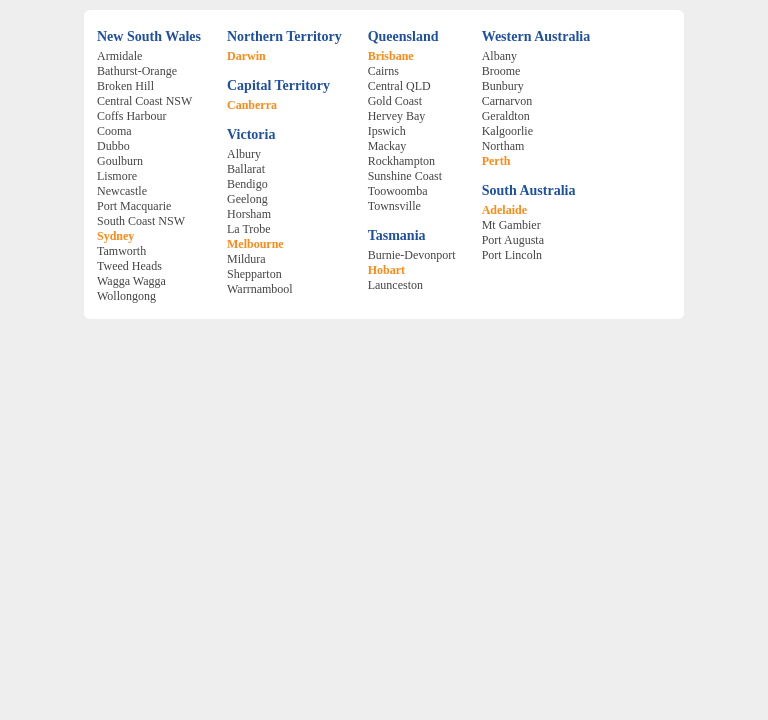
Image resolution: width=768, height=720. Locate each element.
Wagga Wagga (131, 281)
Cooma (114, 131)
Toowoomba (398, 191)
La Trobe (249, 229)
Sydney (115, 236)
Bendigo (247, 184)
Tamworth (121, 251)
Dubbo (113, 146)
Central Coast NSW (144, 101)
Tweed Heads (129, 266)
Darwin (246, 56)
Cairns (383, 71)
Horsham (249, 214)
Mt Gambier (511, 225)
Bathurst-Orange (137, 71)
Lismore (117, 176)
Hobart (386, 270)
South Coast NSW (141, 221)
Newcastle (122, 191)
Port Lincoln (512, 255)
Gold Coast (395, 101)
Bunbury (503, 86)
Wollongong (126, 296)
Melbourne (255, 244)
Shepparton (254, 274)
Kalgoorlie (507, 131)
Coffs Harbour (131, 116)
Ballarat (246, 169)
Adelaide (504, 210)
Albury (244, 154)
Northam (503, 146)
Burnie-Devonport (412, 255)
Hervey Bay (397, 116)
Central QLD (399, 86)
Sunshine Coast (405, 176)
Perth (496, 161)
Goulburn (120, 161)
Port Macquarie (134, 206)
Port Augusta (513, 240)
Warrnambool (260, 289)
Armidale (119, 56)
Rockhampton (401, 161)
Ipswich (387, 131)
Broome (501, 71)
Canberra (252, 105)
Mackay (387, 146)
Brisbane (391, 56)
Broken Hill (125, 86)
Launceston (395, 285)
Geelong (247, 199)
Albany (499, 56)
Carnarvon (507, 101)
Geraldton (506, 116)
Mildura (246, 259)
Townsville (394, 206)
